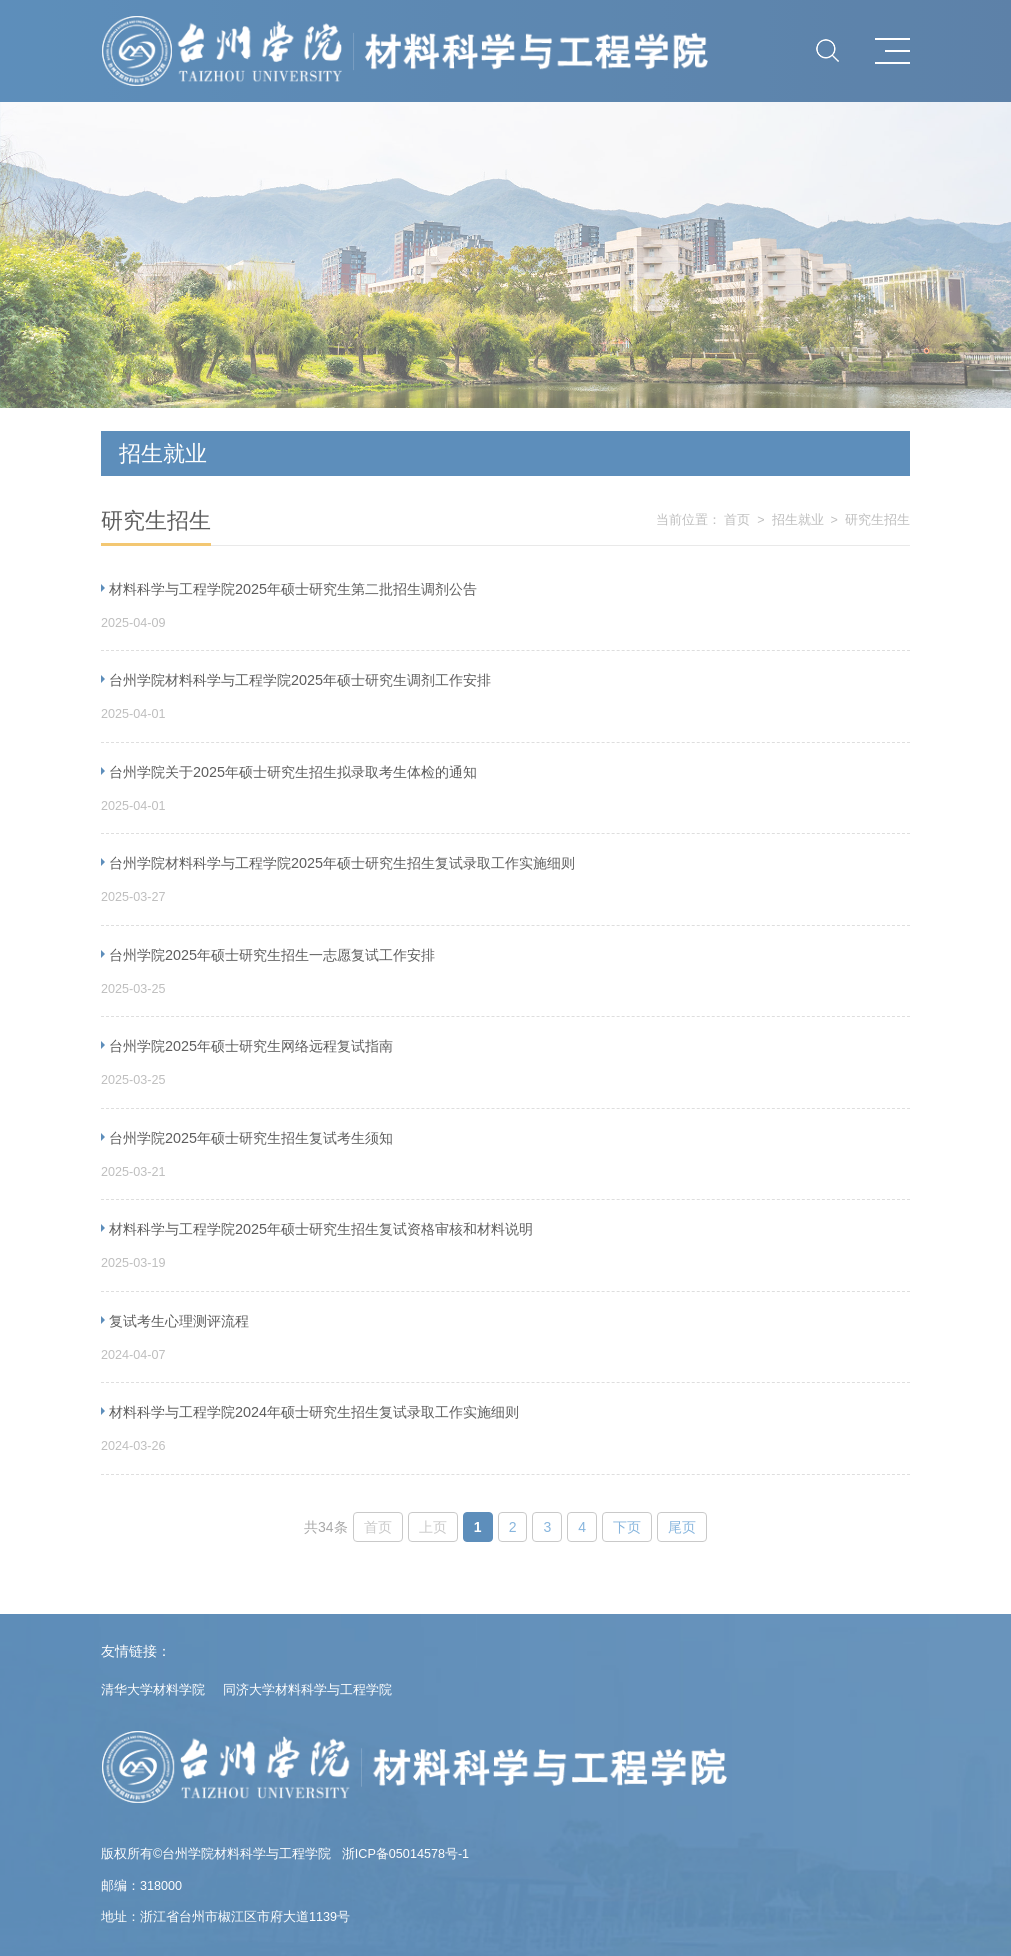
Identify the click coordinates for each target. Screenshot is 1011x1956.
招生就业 (798, 520)
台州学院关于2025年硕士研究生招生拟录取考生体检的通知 (293, 772)
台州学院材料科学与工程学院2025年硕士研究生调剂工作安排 (300, 680)
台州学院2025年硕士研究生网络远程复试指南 (251, 1046)
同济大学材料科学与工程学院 (307, 1690)
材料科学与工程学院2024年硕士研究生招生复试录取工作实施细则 (314, 1412)
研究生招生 (877, 520)
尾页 (682, 1527)
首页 (737, 520)
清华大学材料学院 (153, 1690)
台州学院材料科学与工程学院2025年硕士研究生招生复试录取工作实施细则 (342, 863)
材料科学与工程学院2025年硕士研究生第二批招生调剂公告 (293, 589)
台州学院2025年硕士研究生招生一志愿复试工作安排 (272, 955)
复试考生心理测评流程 (179, 1321)
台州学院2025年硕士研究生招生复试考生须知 (251, 1138)
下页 (627, 1527)
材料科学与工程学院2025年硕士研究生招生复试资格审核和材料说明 (321, 1229)
